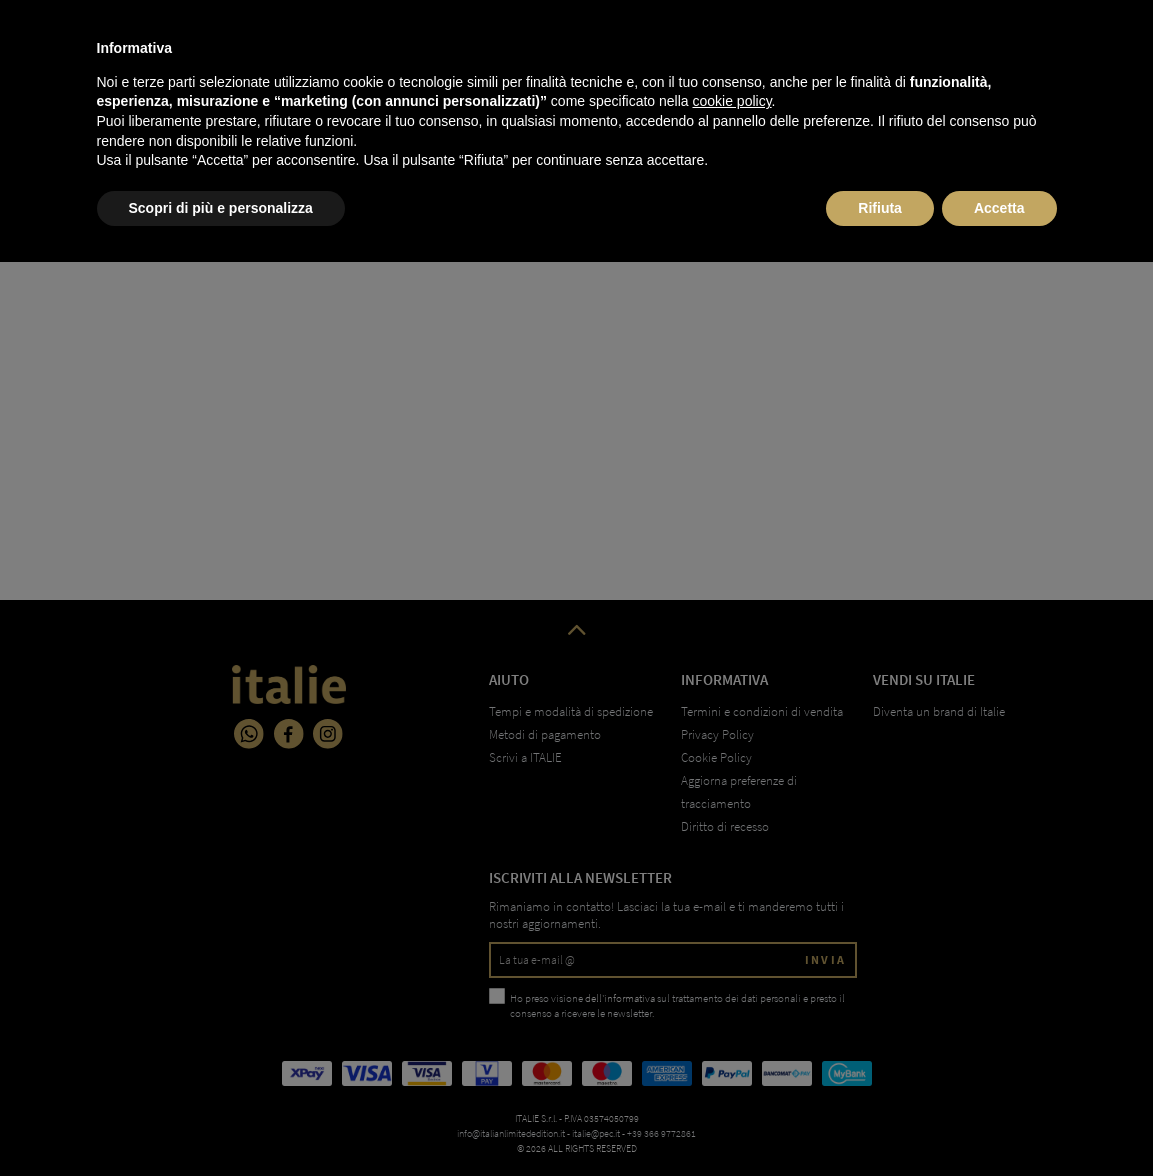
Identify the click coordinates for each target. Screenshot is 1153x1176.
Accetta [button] (999, 1121)
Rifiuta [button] (880, 1121)
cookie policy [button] (731, 1015)
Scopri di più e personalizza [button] (221, 1121)
